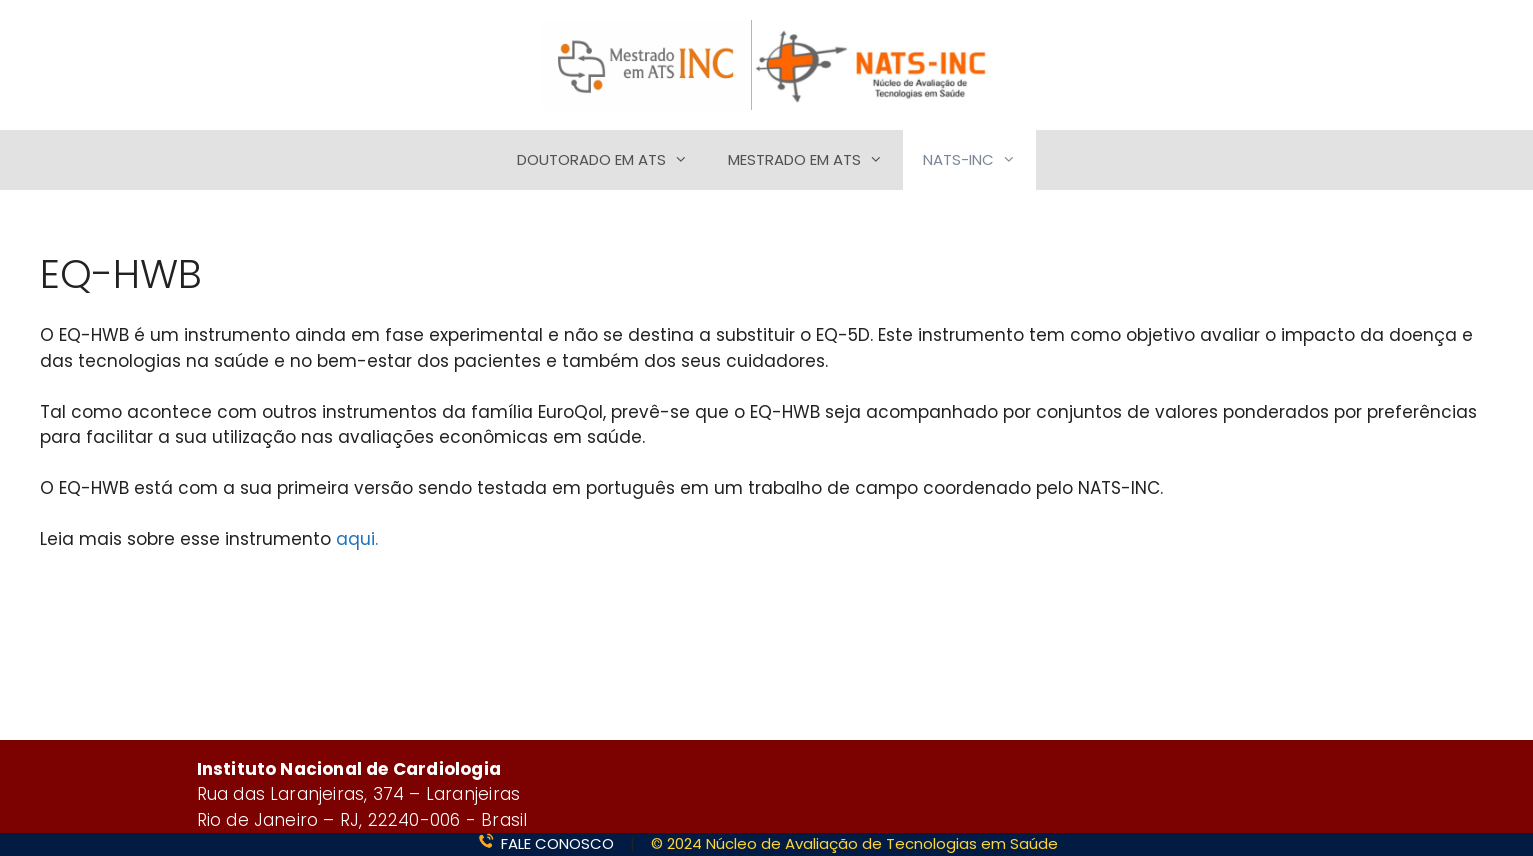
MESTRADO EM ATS (815, 160)
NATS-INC (979, 160)
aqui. (357, 539)
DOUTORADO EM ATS (612, 160)
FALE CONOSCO (557, 843)
